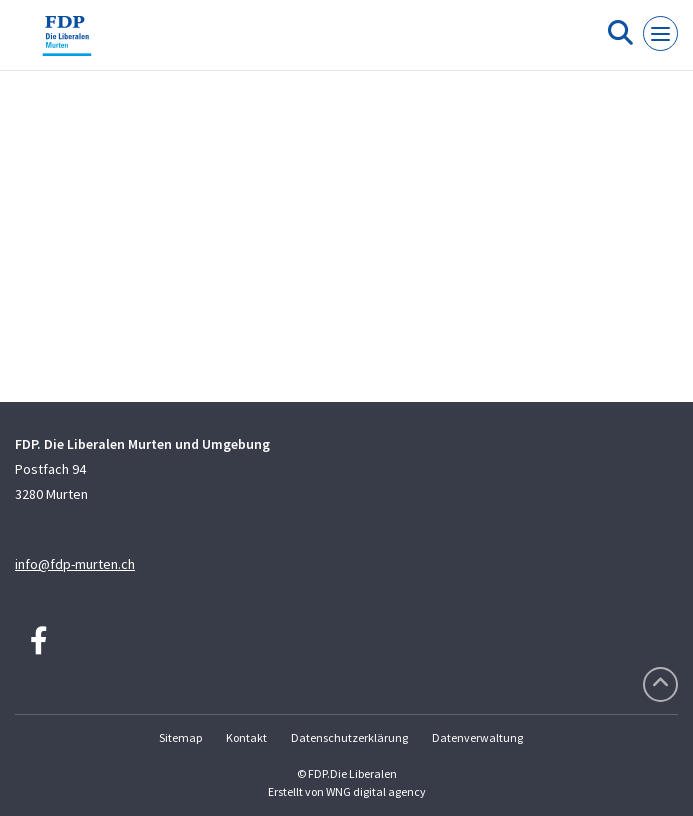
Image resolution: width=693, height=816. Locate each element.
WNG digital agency (376, 791)
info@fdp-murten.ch (75, 564)
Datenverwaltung (477, 737)
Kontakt (246, 737)
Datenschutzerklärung (349, 737)
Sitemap (180, 737)
